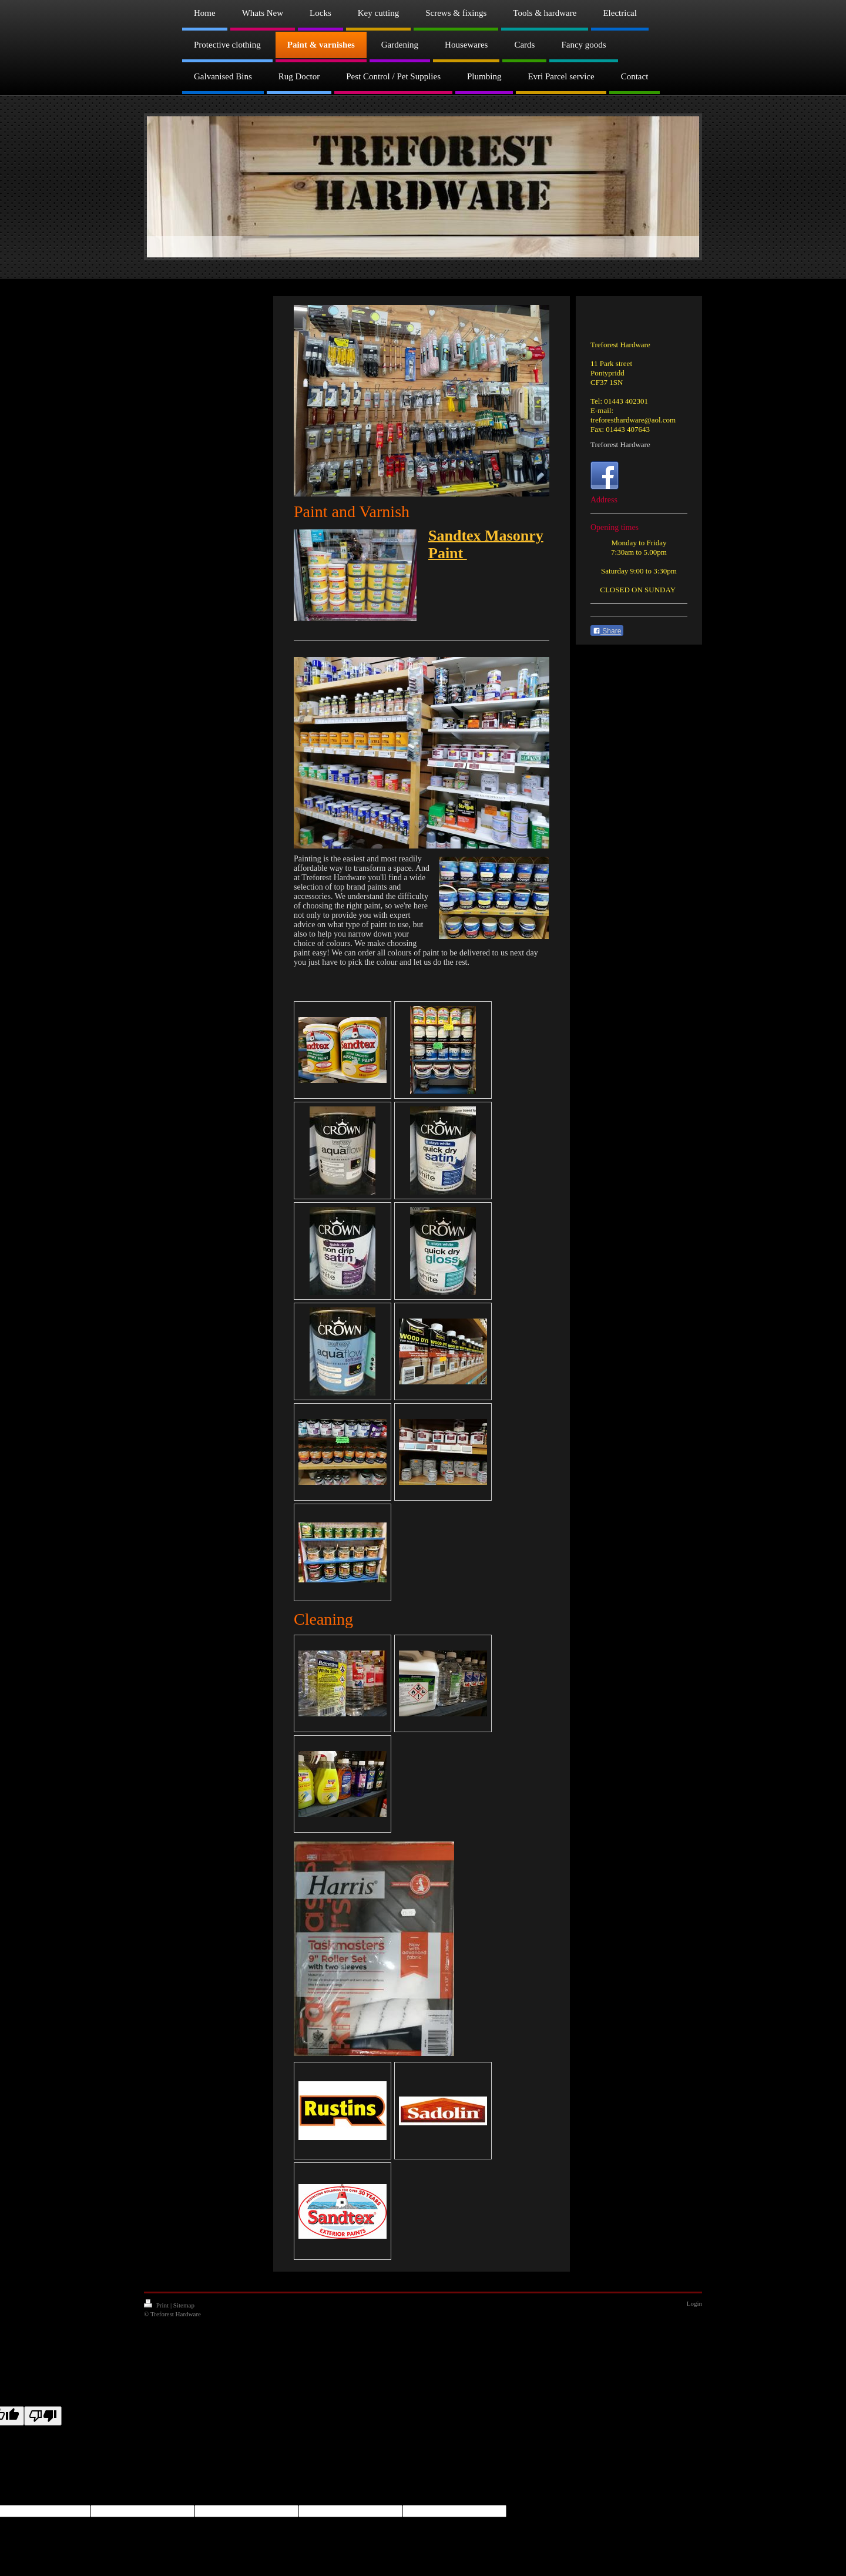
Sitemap (183, 2305)
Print (157, 2305)
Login (694, 2303)
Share (607, 631)
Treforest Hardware (620, 444)
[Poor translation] (43, 2416)
